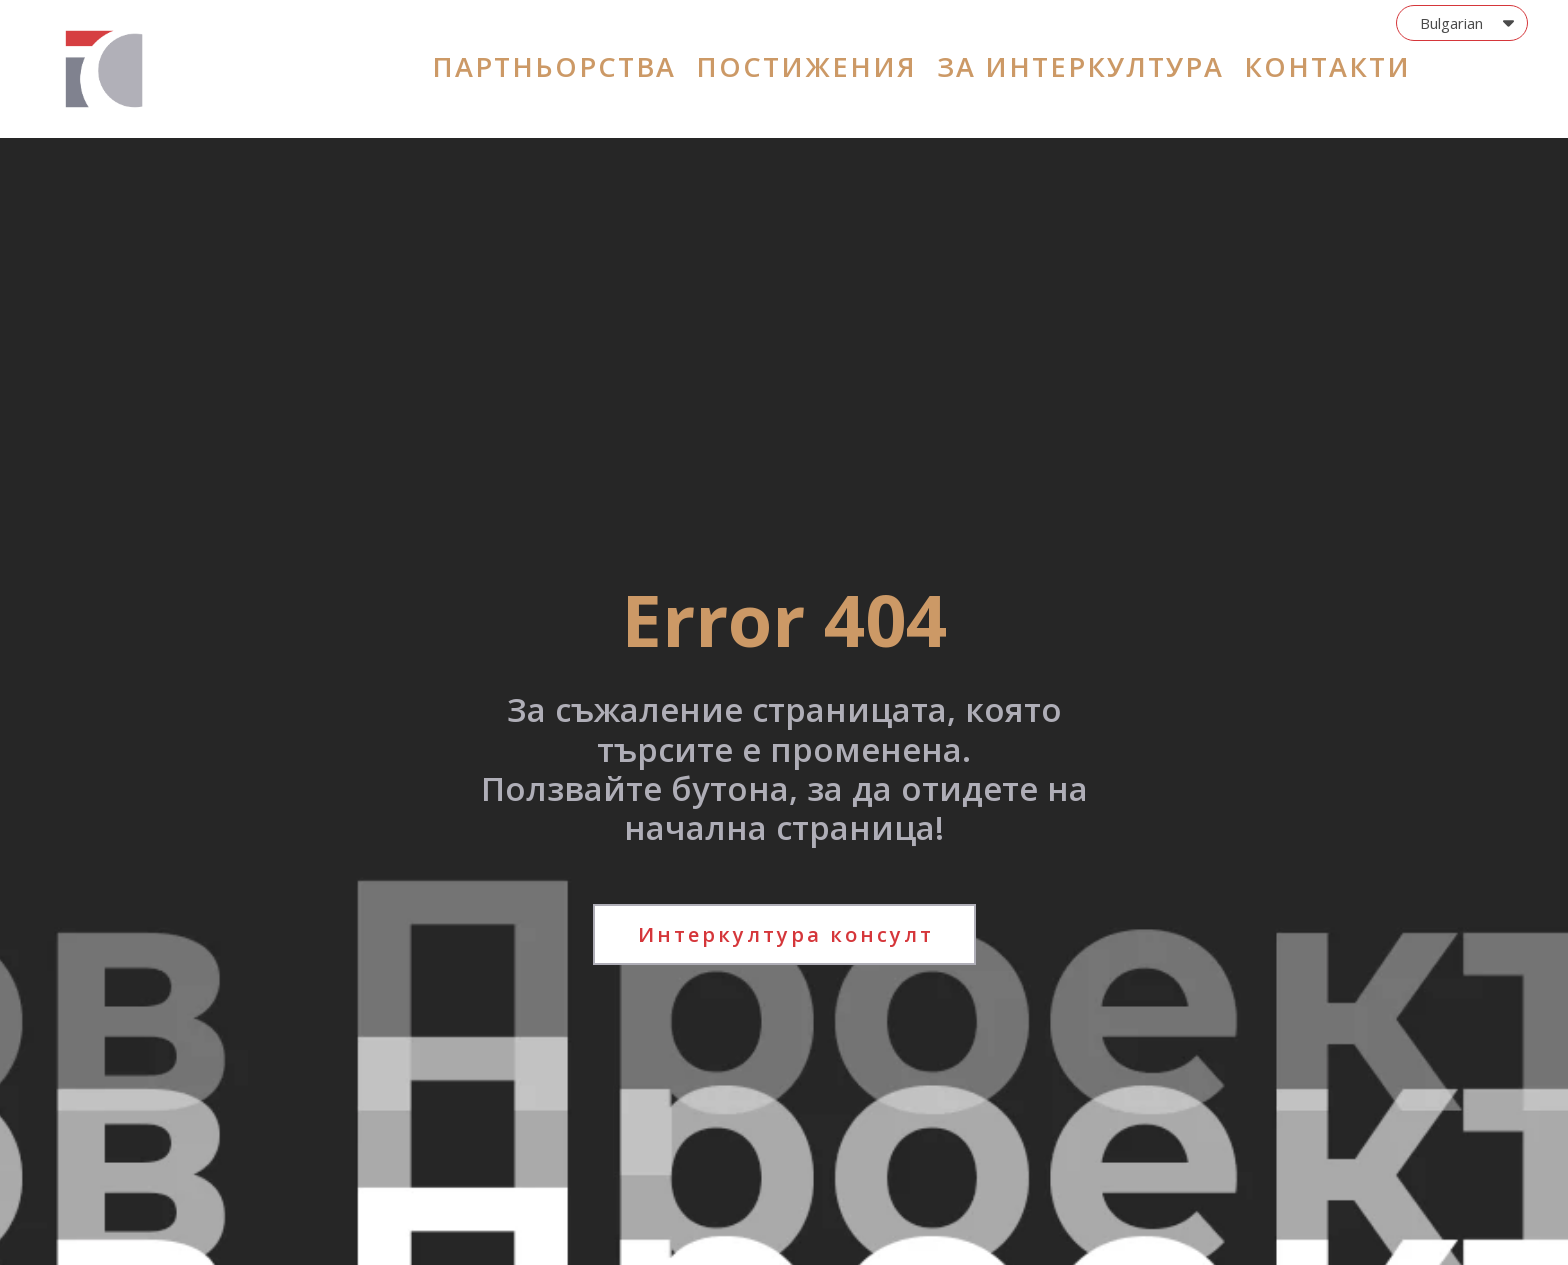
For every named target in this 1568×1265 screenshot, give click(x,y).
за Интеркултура (1080, 66)
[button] (1462, 23)
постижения (806, 66)
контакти (1327, 66)
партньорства (554, 66)
